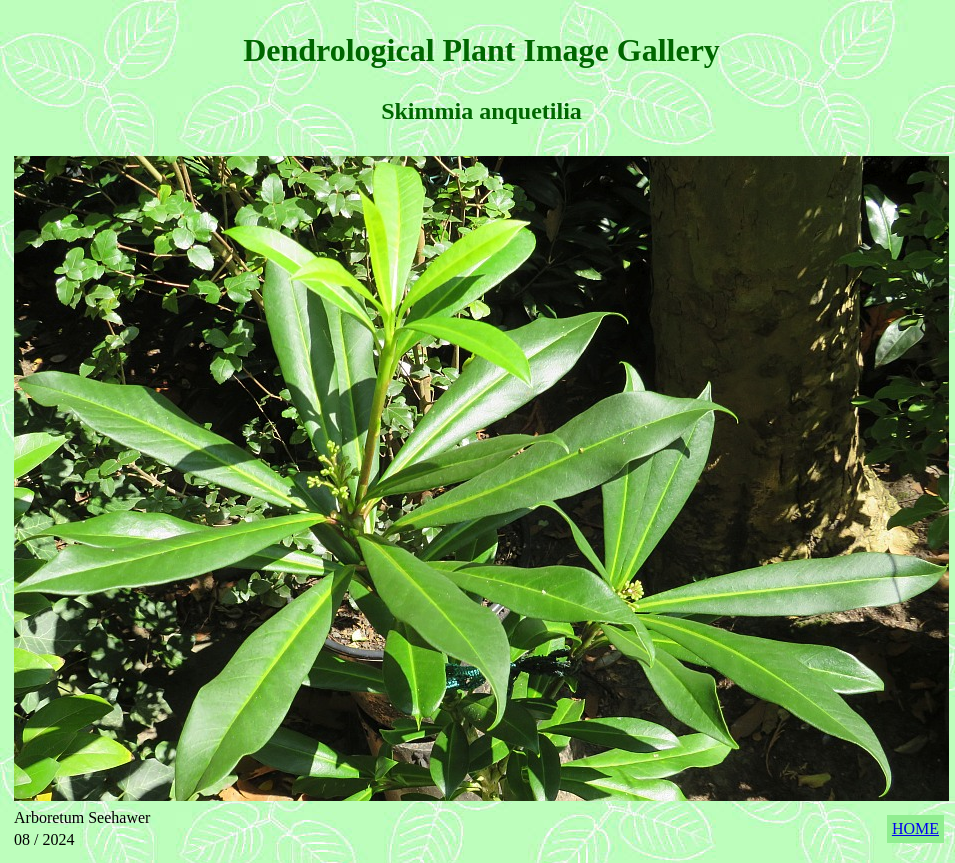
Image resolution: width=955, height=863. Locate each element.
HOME (915, 828)
